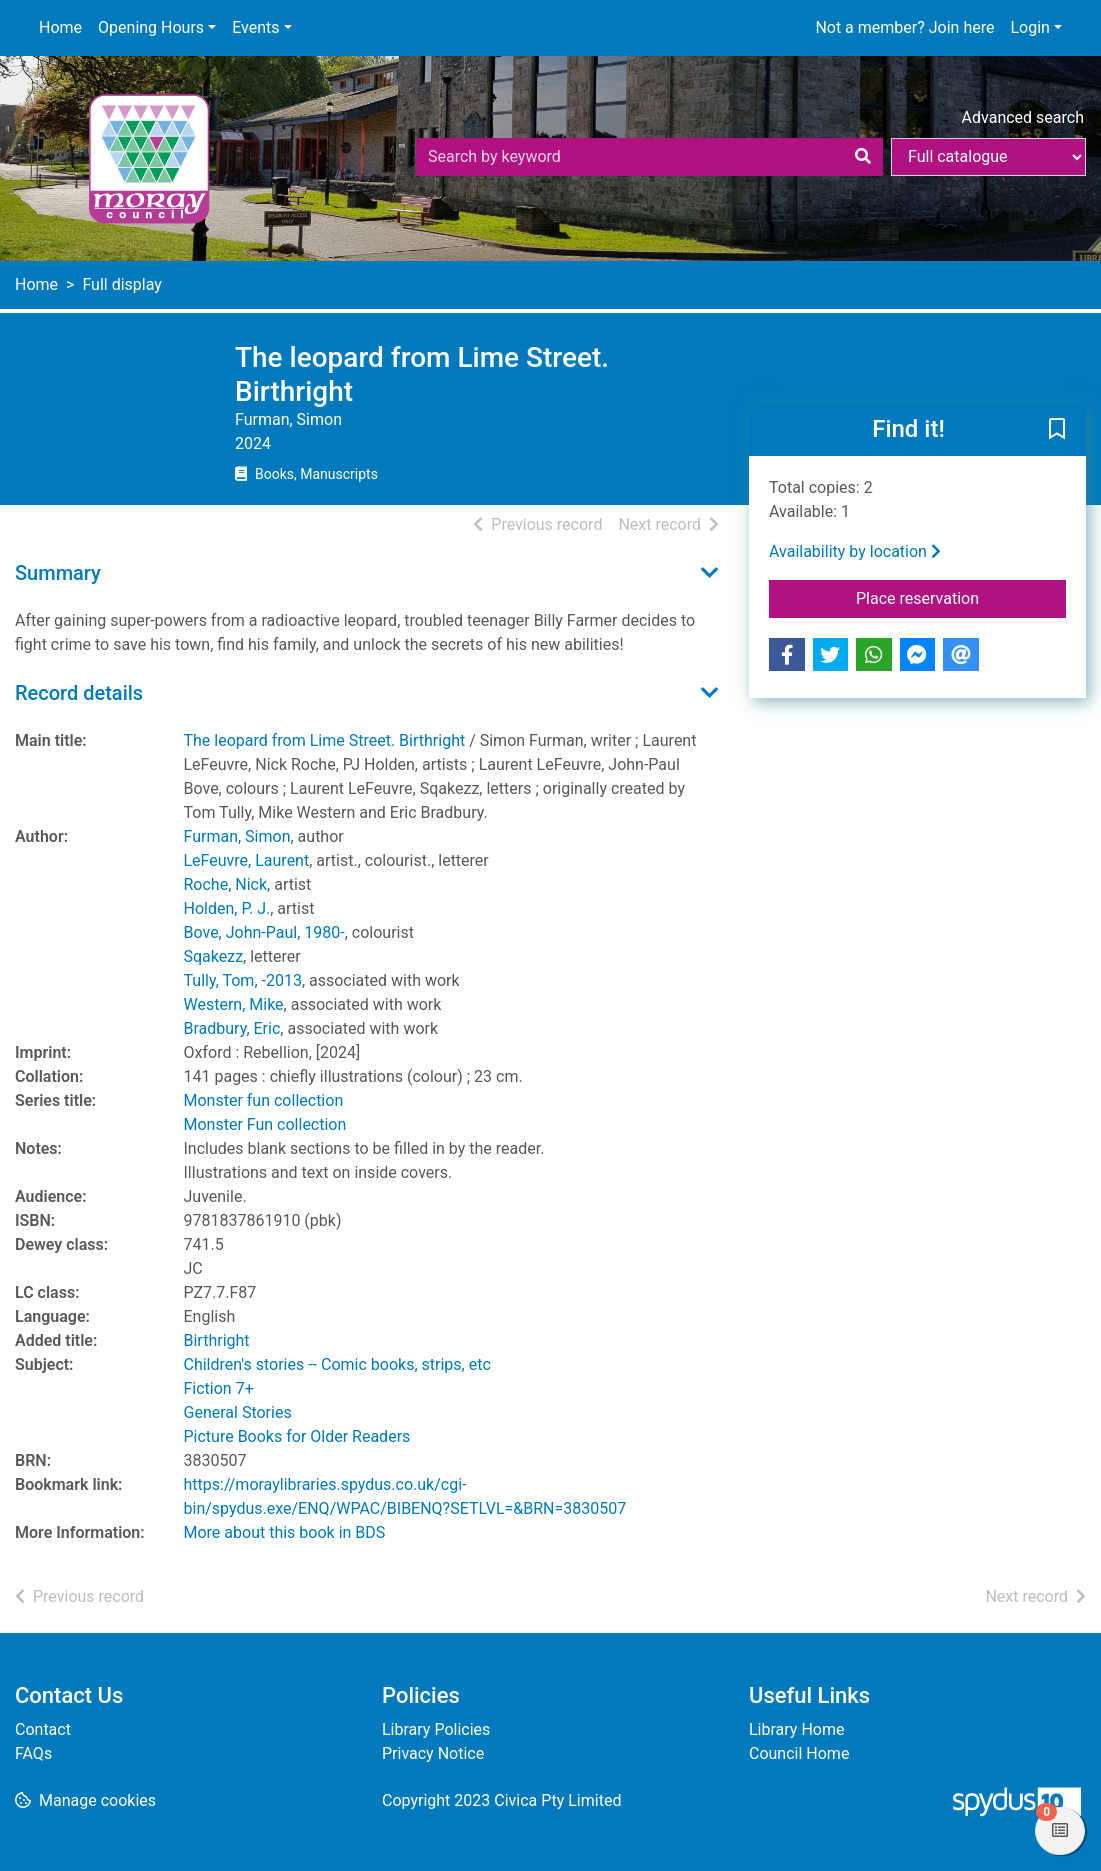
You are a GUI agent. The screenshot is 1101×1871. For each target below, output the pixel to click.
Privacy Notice (433, 1753)
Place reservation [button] (961, 597)
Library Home (796, 1729)
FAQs (33, 1753)
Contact (43, 1729)
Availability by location (855, 551)
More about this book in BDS (285, 1532)
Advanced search (1023, 117)
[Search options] (988, 157)
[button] (1057, 431)
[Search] (863, 157)
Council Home (799, 1753)
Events (255, 27)
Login (1029, 27)
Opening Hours (151, 27)
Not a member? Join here (904, 27)
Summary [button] (58, 573)
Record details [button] (79, 693)
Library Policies (436, 1729)
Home (60, 27)
